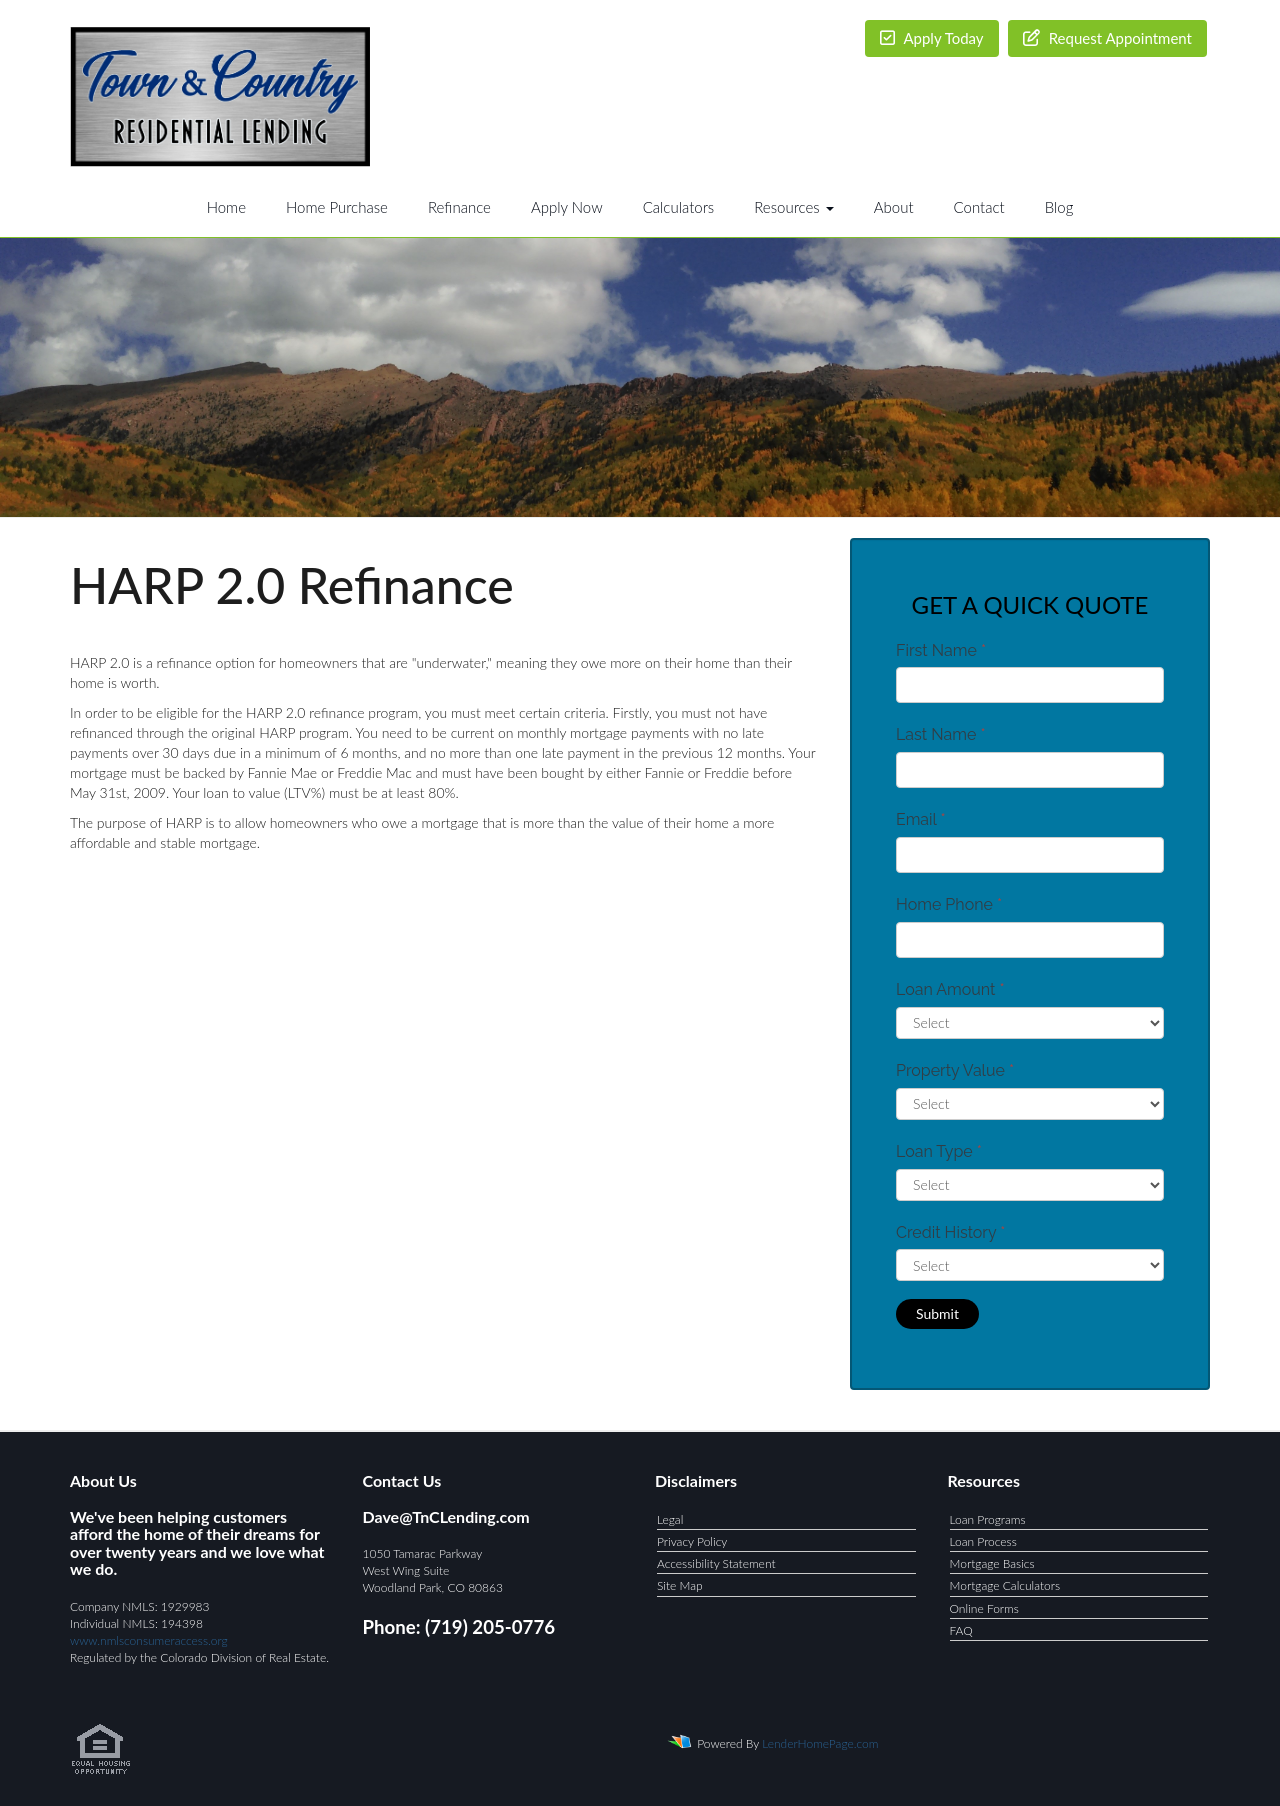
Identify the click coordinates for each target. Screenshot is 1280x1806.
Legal (670, 1519)
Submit (937, 1313)
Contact (979, 207)
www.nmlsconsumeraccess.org (149, 1640)
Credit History (950, 1232)
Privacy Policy (692, 1541)
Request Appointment (1107, 38)
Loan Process (983, 1541)
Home (226, 207)
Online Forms (984, 1608)
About (894, 207)
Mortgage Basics (992, 1563)
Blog (1059, 207)
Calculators (679, 207)
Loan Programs (988, 1519)
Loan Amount (950, 989)
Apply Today (932, 38)
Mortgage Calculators (1005, 1585)
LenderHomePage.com (820, 1743)
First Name (941, 650)
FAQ (961, 1630)
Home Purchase (337, 207)
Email (921, 819)
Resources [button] (794, 207)
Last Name (941, 734)
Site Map (680, 1585)
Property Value (955, 1070)
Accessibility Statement (716, 1563)
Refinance (459, 207)
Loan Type (939, 1151)
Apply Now (567, 207)
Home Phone (949, 904)
